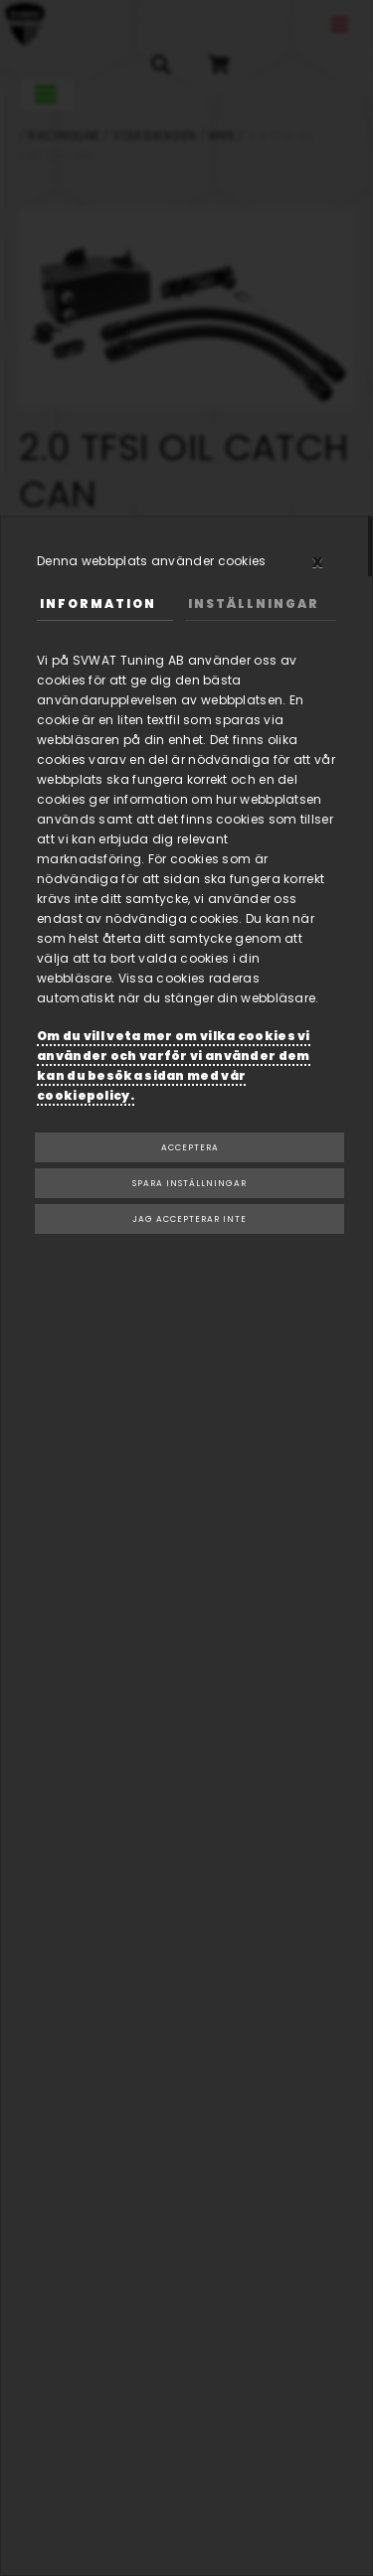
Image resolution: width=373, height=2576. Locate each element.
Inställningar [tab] (253, 603)
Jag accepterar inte (189, 1219)
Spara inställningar (189, 1183)
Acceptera (190, 1147)
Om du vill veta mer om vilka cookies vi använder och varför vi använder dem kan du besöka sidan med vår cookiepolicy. (173, 1065)
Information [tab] (98, 603)
